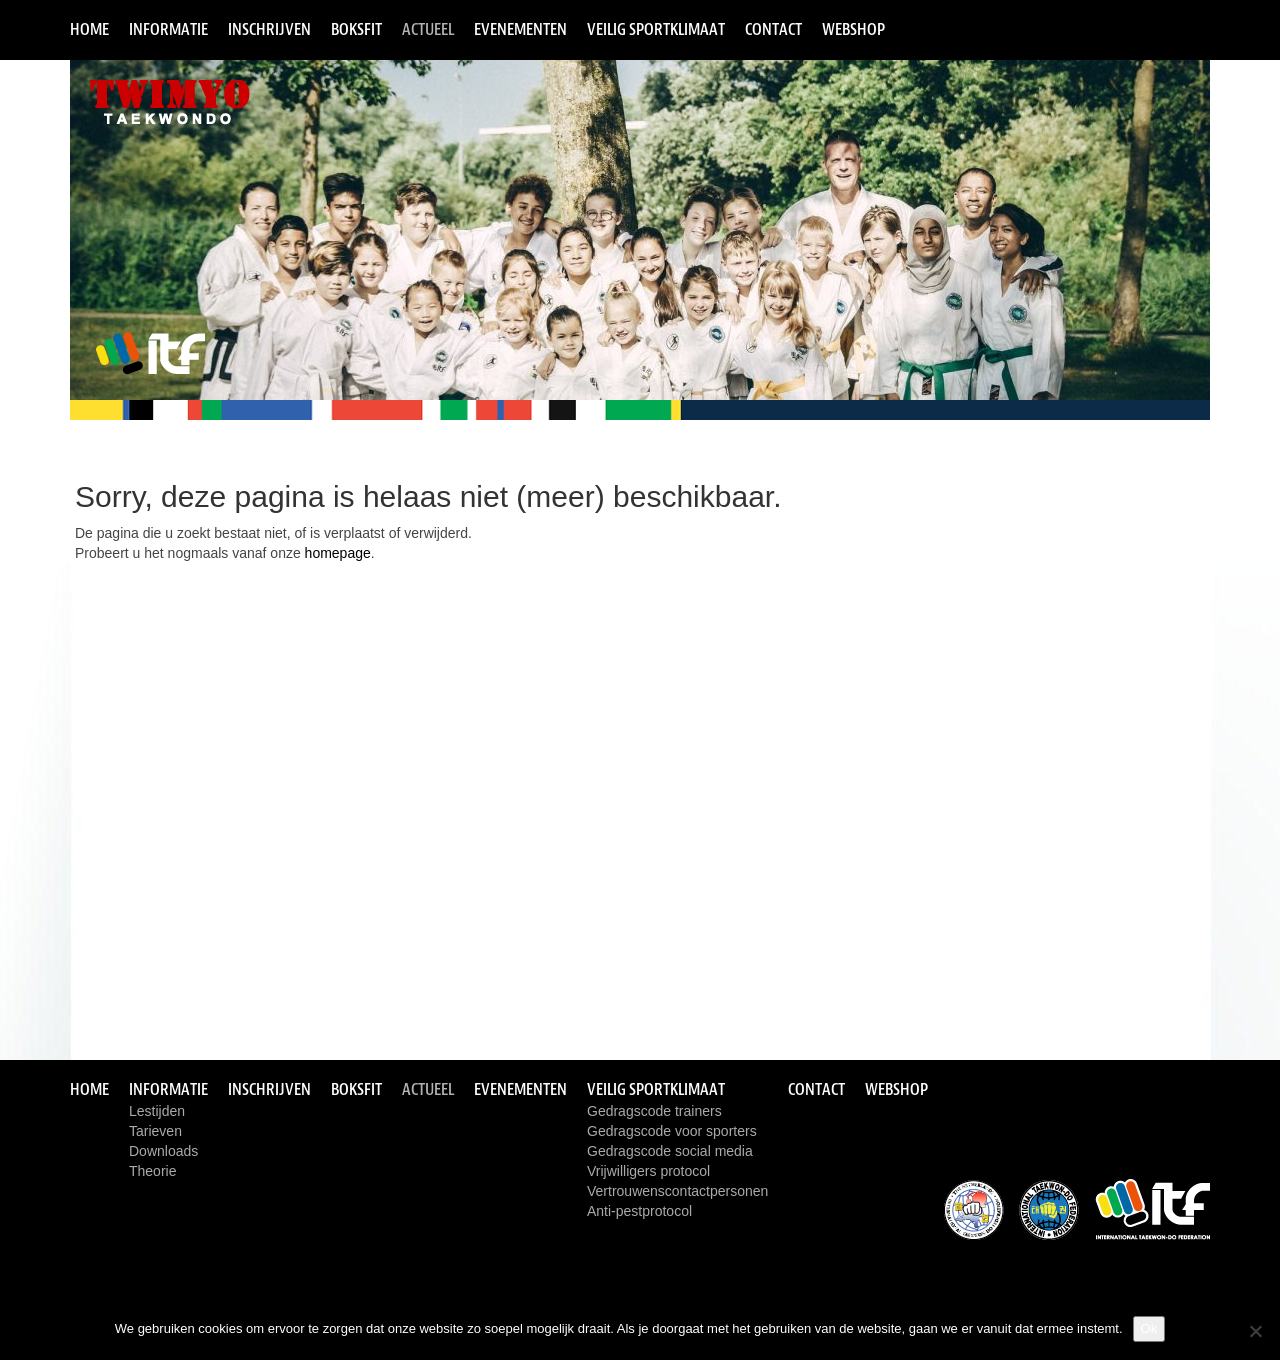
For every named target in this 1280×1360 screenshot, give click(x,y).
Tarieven (155, 1131)
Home (89, 29)
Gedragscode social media (670, 1151)
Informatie (168, 29)
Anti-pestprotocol (639, 1211)
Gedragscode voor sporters (672, 1131)
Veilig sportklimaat (656, 29)
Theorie (152, 1171)
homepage (338, 553)
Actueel (428, 29)
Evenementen (520, 29)
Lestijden (157, 1111)
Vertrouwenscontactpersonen (677, 1191)
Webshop (853, 29)
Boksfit (356, 29)
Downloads (163, 1151)
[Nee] (1255, 1331)
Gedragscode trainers (654, 1111)
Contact (773, 29)
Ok (1149, 1328)
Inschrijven (269, 29)
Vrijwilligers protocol (648, 1171)
